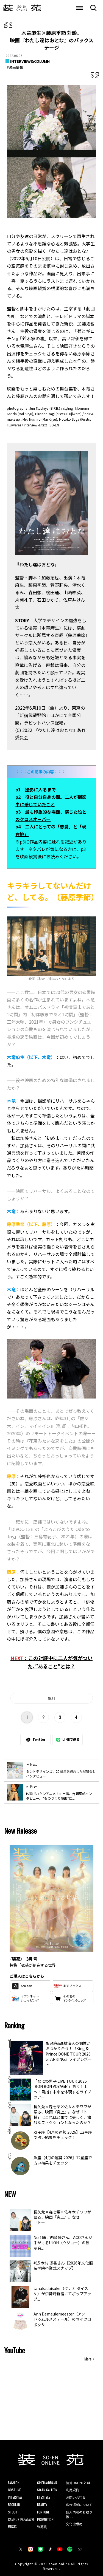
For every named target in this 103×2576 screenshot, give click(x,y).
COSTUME (14, 2489)
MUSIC (12, 2526)
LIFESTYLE (43, 2497)
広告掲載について (79, 2504)
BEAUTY (42, 2504)
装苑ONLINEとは (78, 2482)
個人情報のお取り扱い (79, 2514)
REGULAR (14, 2504)
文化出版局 (74, 2523)
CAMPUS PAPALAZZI (21, 2519)
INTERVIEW (15, 2497)
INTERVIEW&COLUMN (30, 61)
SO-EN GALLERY (47, 2489)
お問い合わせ (76, 2497)
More (87, 2359)
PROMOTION (45, 2519)
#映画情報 (15, 67)
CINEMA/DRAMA (47, 2482)
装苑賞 (42, 2526)
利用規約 (72, 2489)
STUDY (12, 2512)
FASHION (14, 2482)
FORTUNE (43, 2512)
